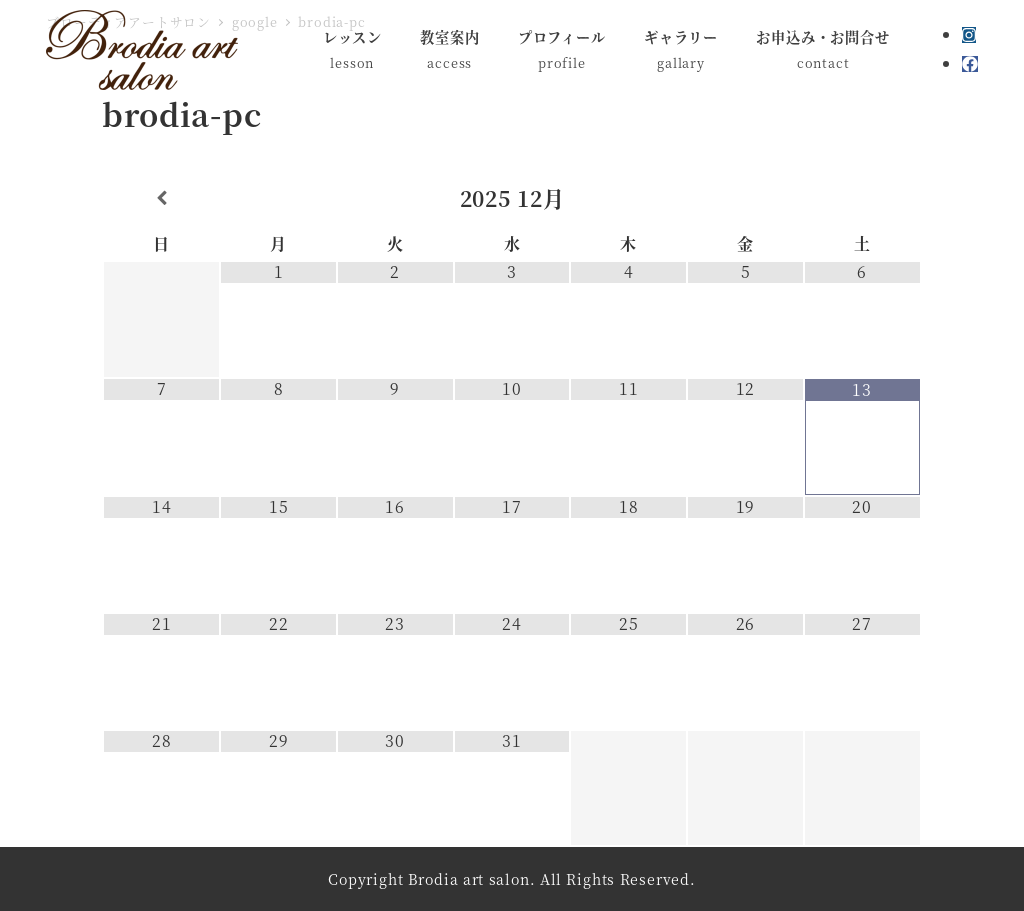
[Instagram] (969, 34)
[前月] (161, 198)
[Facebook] (970, 63)
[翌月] (862, 198)
